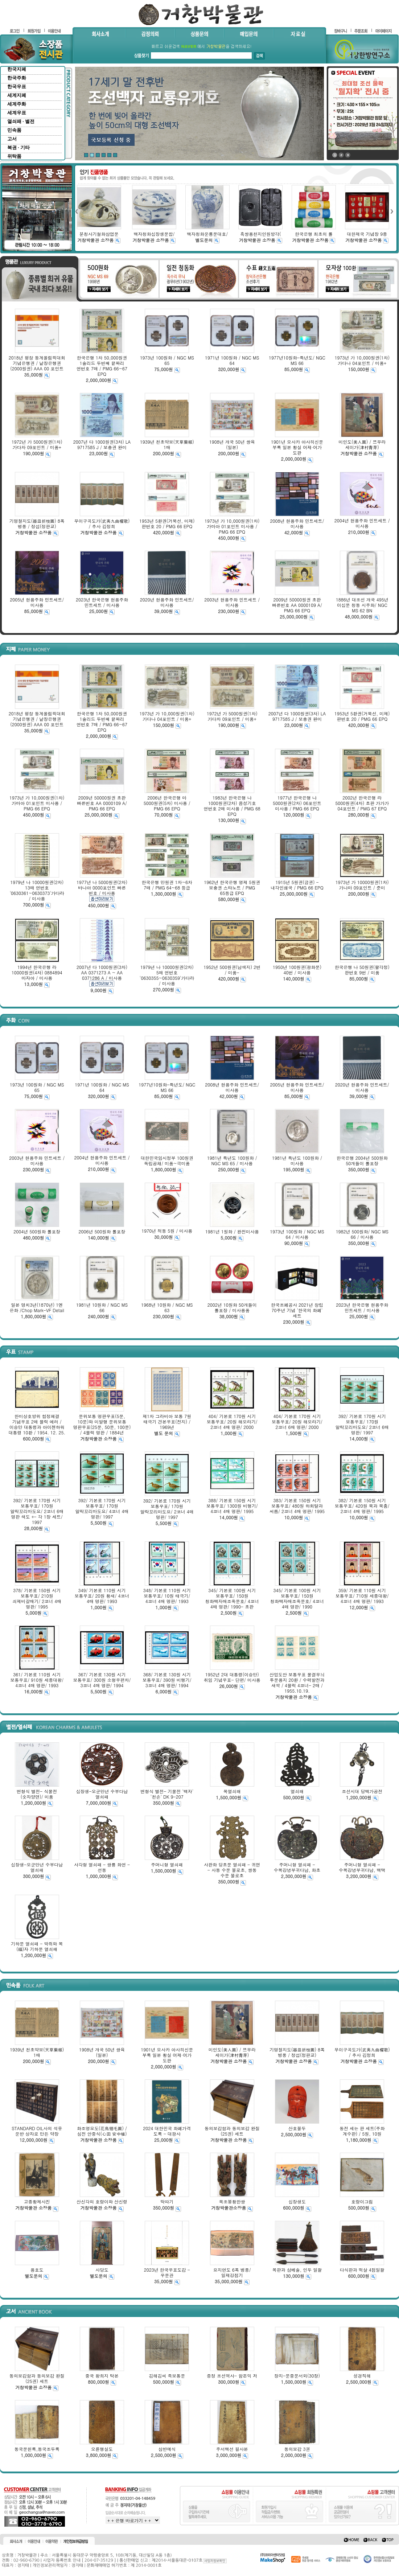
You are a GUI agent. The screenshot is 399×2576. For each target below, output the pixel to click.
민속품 (14, 130)
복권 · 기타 (18, 147)
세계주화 (16, 104)
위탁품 (14, 156)
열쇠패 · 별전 (20, 121)
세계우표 (16, 112)
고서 (12, 138)
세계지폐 (16, 95)
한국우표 (16, 86)
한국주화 (16, 78)
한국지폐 (16, 69)
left (76, 211)
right (391, 211)
